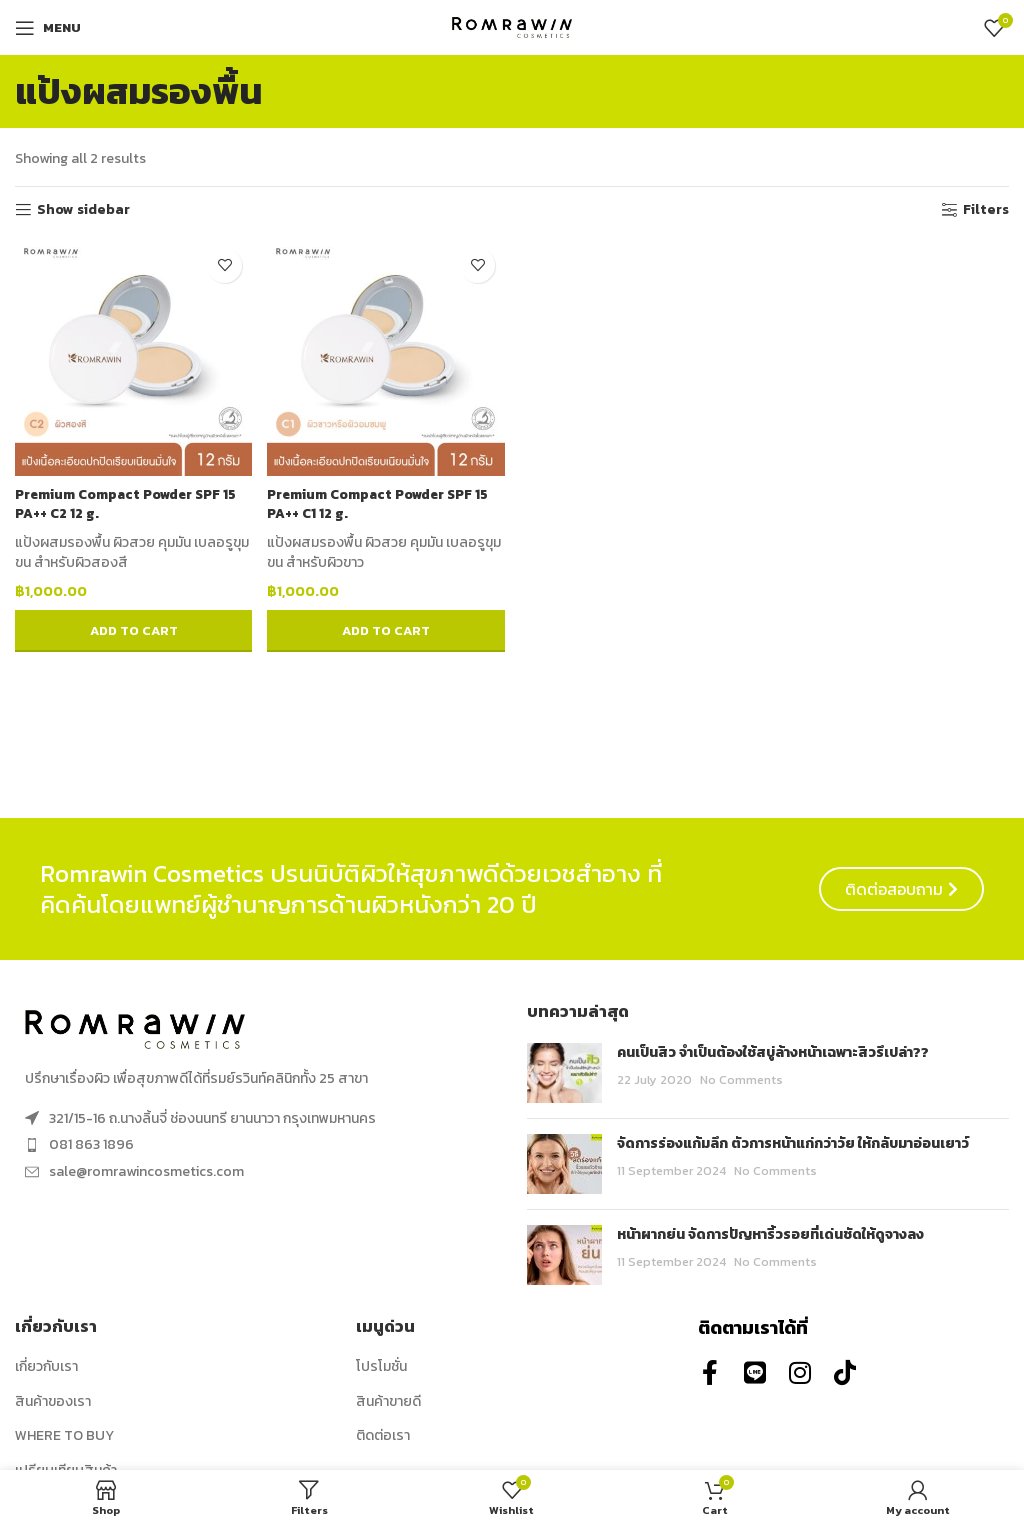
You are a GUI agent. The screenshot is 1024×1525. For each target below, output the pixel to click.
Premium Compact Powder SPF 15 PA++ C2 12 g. (131, 500)
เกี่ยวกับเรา (46, 1367)
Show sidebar (83, 210)
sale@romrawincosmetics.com (146, 1171)
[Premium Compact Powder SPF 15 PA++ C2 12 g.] (132, 355)
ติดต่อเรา (383, 1436)
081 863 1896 (91, 1144)
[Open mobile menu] (48, 28)
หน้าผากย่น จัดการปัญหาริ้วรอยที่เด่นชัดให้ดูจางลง (770, 1234)
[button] (132, 628)
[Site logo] (512, 26)
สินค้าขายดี (388, 1402)
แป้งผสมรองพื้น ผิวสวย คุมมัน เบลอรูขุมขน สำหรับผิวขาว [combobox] (378, 548)
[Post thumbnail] (564, 1073)
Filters (986, 210)
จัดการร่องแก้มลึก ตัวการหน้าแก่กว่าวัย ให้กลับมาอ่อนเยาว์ (793, 1143)
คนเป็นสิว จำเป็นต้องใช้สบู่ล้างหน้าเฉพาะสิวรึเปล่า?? (773, 1052)
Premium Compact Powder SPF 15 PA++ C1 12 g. (385, 500)
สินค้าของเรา (53, 1402)
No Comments (741, 1079)
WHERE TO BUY (64, 1436)
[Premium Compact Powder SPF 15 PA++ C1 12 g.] (386, 355)
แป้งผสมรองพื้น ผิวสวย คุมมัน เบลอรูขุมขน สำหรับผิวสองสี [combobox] (124, 548)
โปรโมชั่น (381, 1367)
